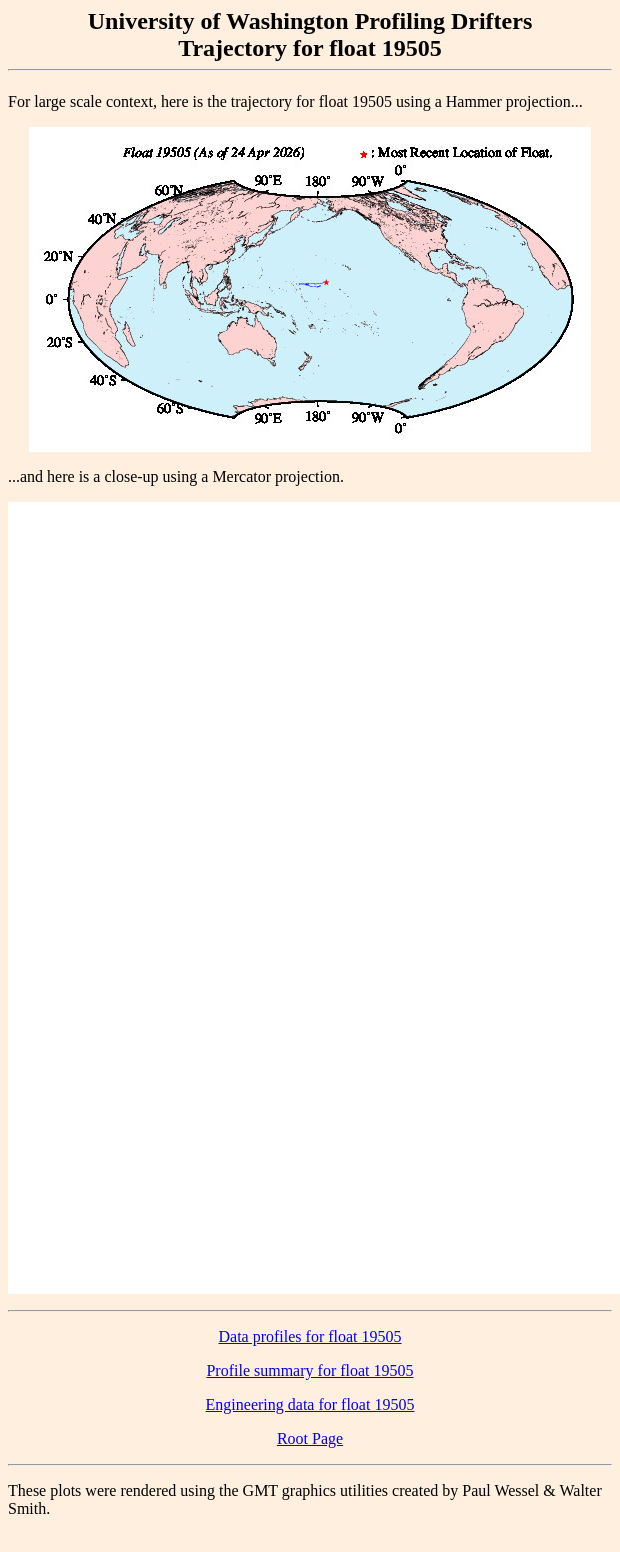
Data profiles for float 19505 (309, 1336)
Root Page (310, 1438)
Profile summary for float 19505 (309, 1370)
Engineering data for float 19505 (310, 1404)
